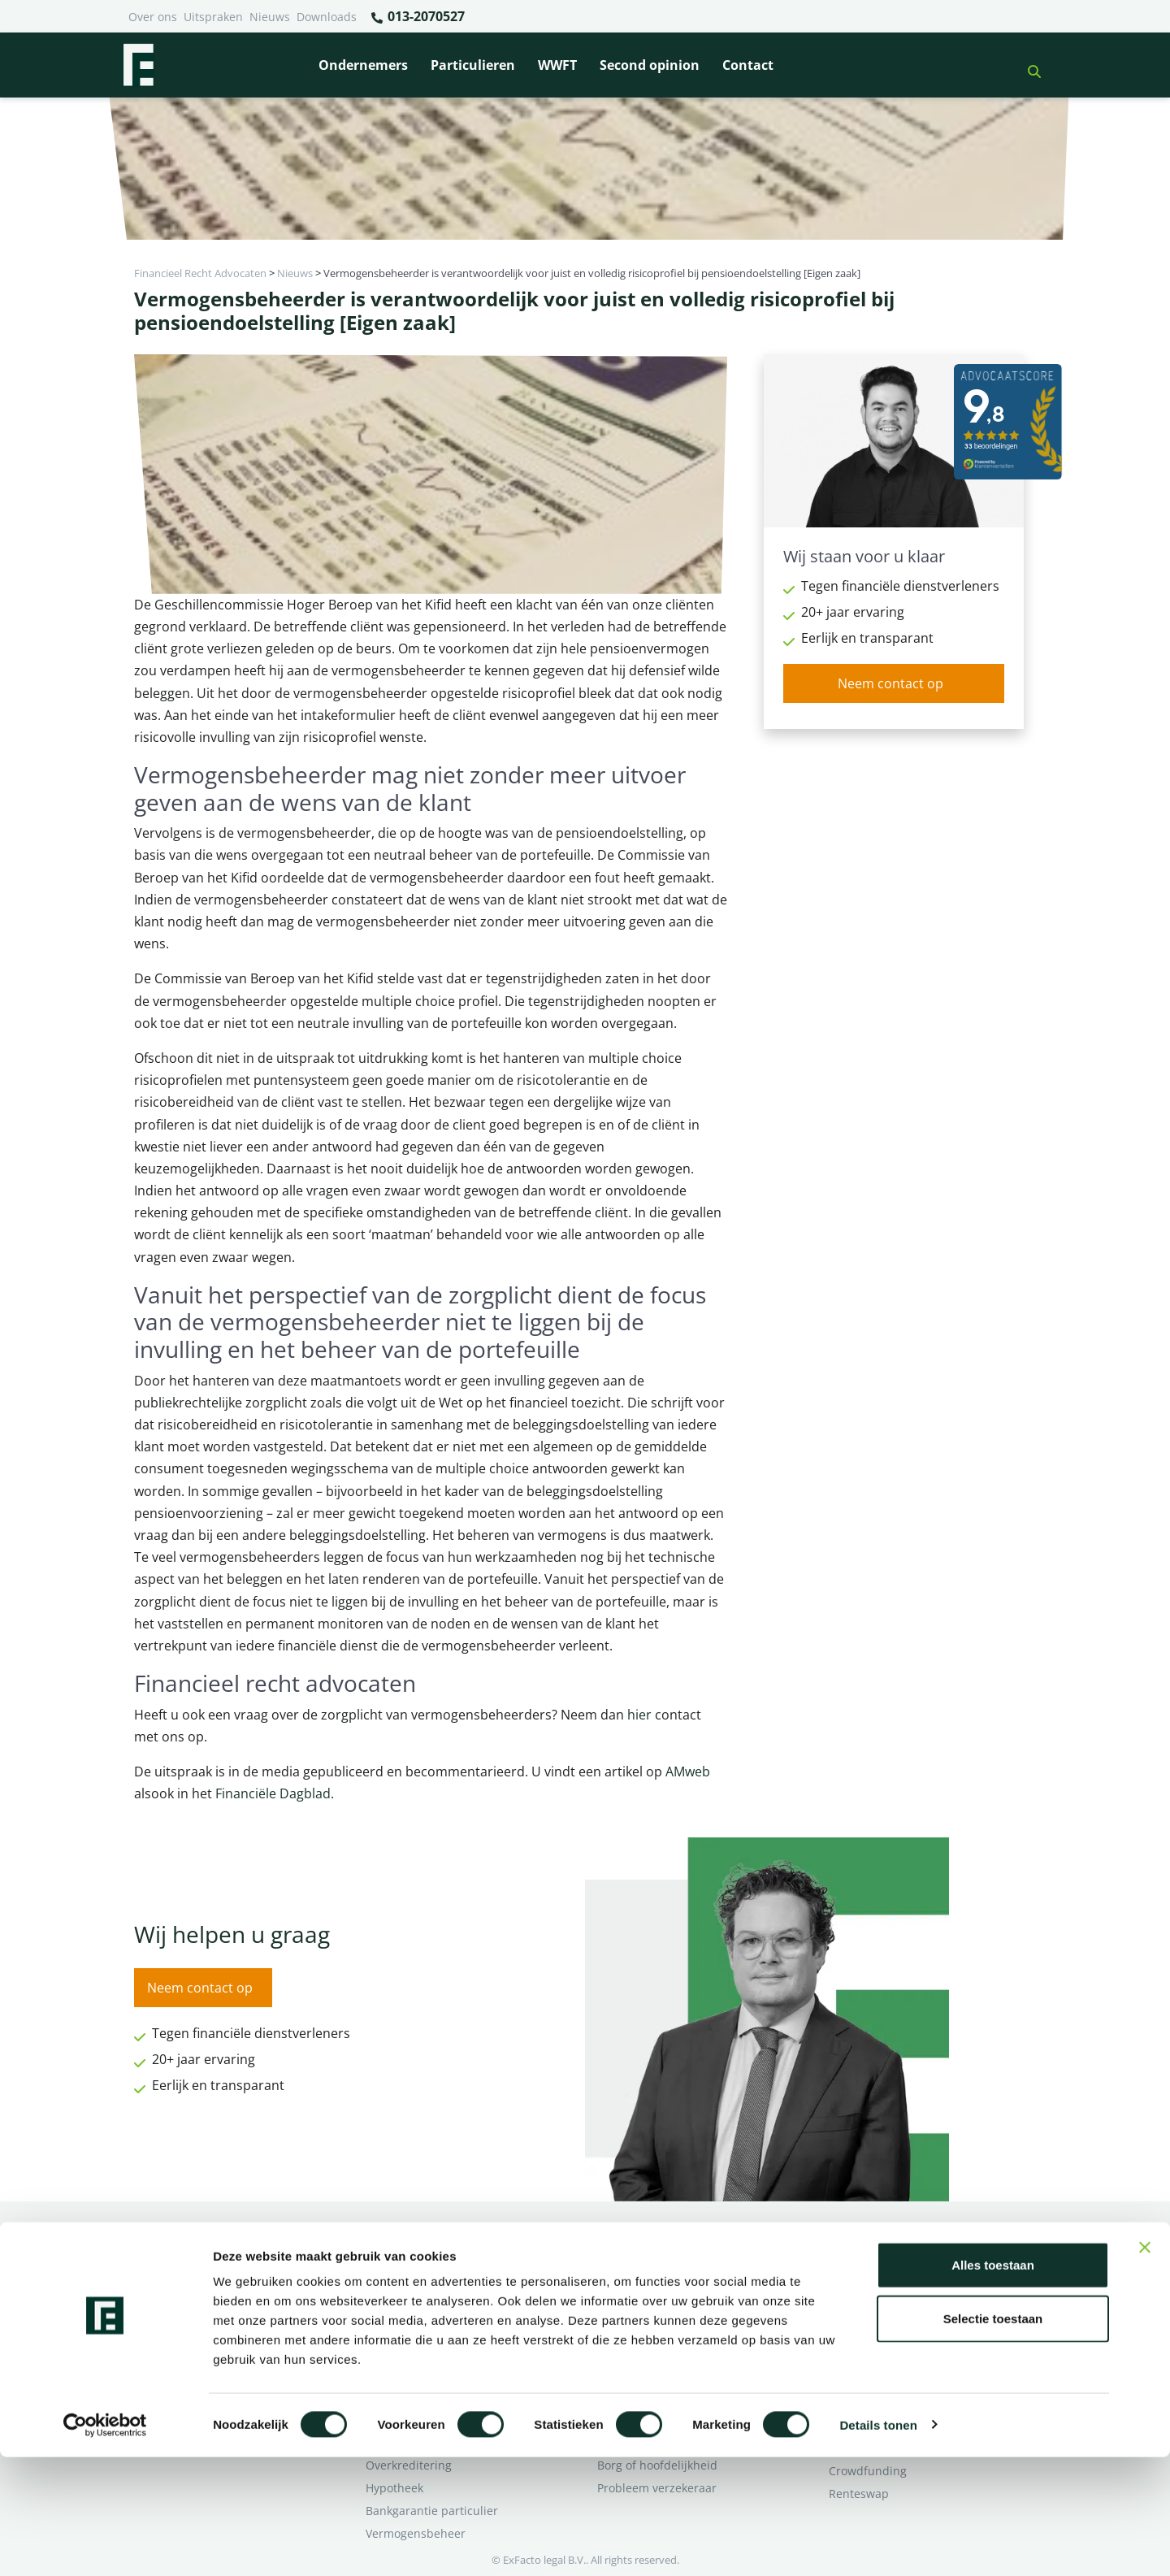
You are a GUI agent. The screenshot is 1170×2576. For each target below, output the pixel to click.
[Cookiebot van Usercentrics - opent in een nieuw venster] (105, 2544)
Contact (748, 65)
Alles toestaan (992, 2384)
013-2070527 (417, 17)
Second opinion (650, 65)
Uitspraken (213, 16)
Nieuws (269, 16)
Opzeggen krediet (645, 2306)
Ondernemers (363, 65)
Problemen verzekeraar (429, 2306)
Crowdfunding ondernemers (674, 2328)
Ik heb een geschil (878, 2260)
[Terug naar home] (138, 65)
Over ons (152, 16)
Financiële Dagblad (273, 1793)
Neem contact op (890, 683)
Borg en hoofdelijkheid (427, 2283)
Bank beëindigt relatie (426, 2260)
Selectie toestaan (993, 2437)
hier (639, 1715)
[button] (1028, 65)
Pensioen (622, 2283)
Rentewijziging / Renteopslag (444, 2328)
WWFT (557, 65)
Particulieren (473, 65)
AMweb (686, 1771)
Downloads (327, 16)
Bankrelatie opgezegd (656, 2260)
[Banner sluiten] (1144, 2366)
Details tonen (877, 2544)
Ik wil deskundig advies (892, 2283)
